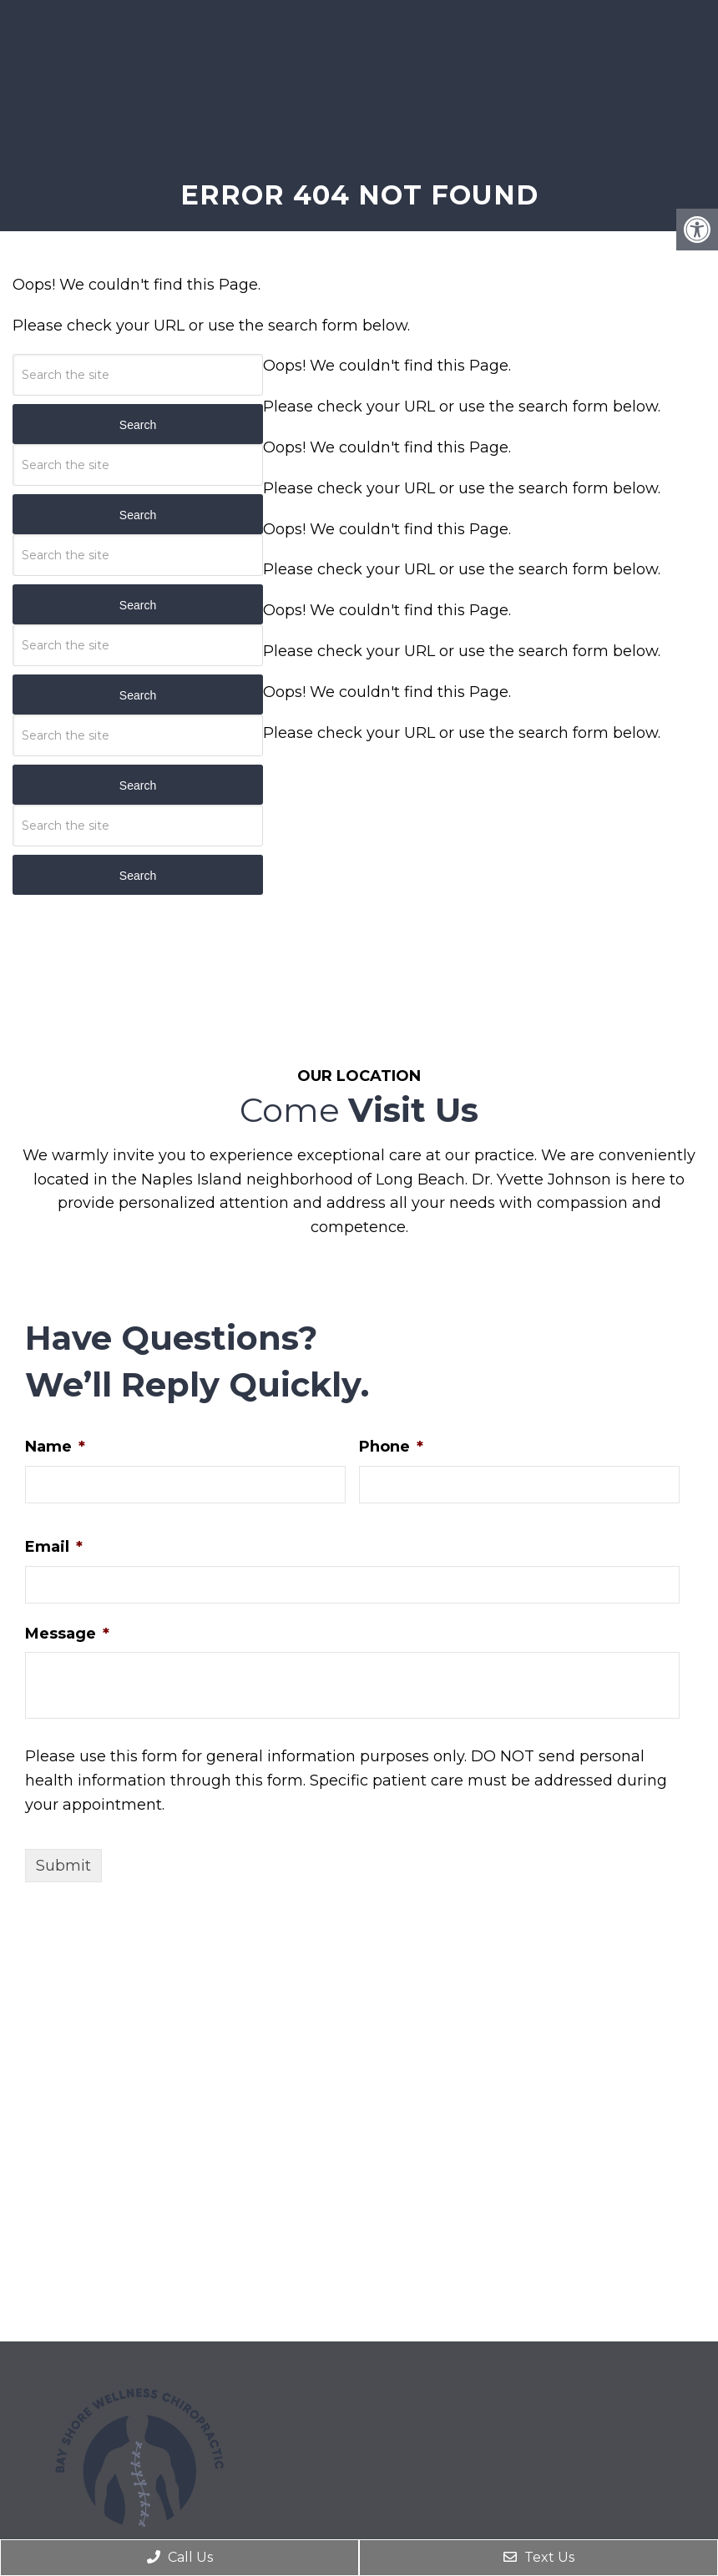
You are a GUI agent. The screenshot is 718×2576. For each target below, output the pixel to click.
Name (55, 1446)
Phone (391, 1446)
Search (137, 425)
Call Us (180, 2557)
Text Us (538, 2557)
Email (54, 1547)
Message (67, 1633)
